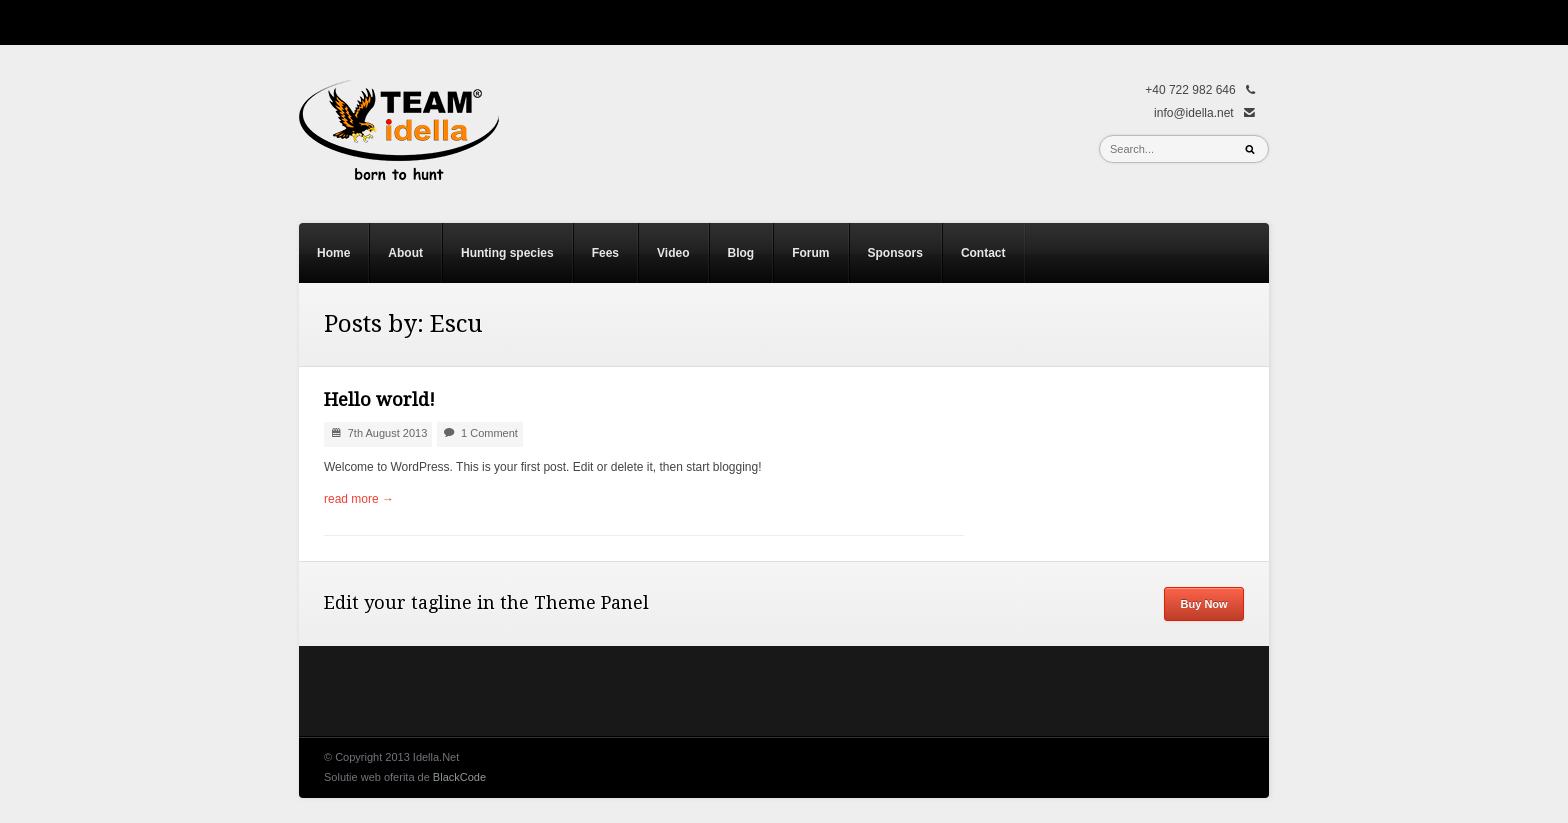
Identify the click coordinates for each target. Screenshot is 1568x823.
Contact (983, 253)
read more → (359, 499)
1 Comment (489, 433)
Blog (741, 253)
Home (333, 253)
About (405, 253)
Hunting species (507, 253)
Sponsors (895, 253)
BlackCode (459, 777)
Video (673, 253)
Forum (810, 253)
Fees (605, 253)
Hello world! (379, 399)
